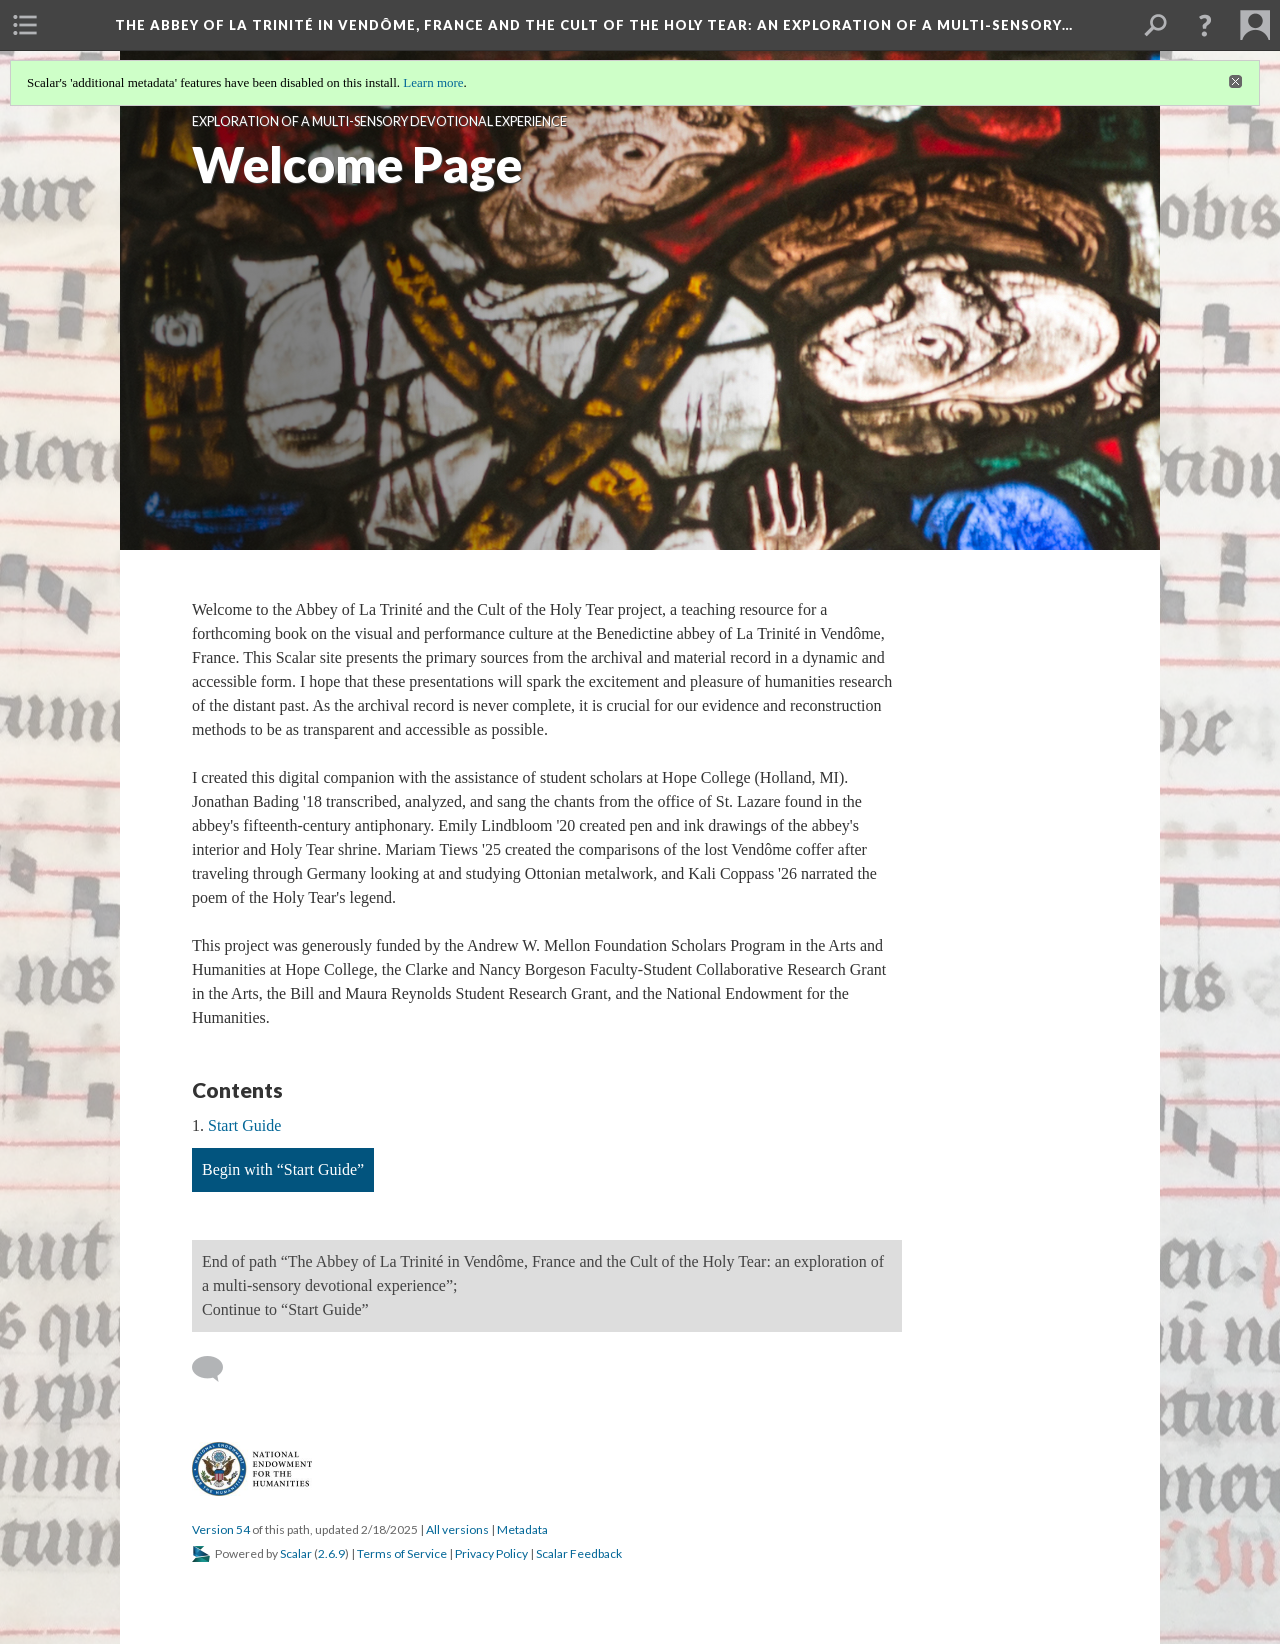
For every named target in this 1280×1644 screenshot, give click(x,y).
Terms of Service (402, 1553)
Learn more (433, 82)
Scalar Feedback (579, 1553)
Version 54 (221, 1529)
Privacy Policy (491, 1553)
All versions (457, 1529)
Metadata (522, 1529)
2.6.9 (331, 1553)
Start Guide (244, 1125)
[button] (1205, 25)
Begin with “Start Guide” (283, 1169)
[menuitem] (25, 25)
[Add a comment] (216, 1369)
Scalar (296, 1553)
